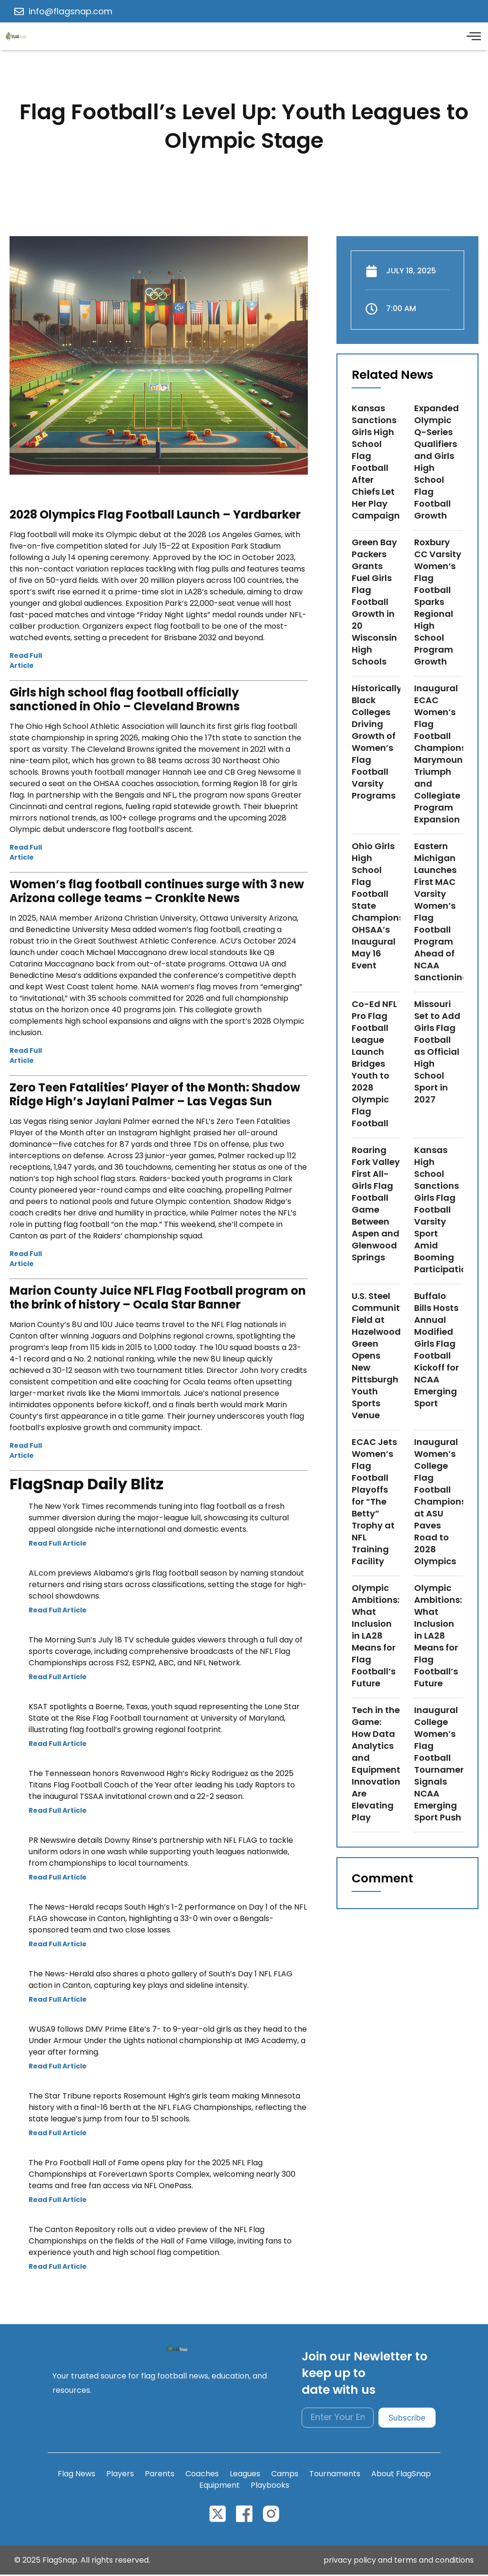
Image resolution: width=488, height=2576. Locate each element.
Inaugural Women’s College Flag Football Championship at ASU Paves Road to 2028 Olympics (447, 1502)
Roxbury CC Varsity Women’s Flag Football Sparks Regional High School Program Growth (437, 602)
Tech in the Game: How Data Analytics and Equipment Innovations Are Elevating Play (378, 1764)
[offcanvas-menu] (472, 36)
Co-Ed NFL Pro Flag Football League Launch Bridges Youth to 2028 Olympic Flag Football (374, 1064)
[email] (337, 2419)
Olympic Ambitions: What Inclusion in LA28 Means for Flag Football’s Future (375, 1636)
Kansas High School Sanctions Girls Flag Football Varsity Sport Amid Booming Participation (443, 1210)
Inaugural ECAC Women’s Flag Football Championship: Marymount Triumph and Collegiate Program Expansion (448, 754)
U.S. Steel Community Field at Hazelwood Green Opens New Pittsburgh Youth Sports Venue (378, 1356)
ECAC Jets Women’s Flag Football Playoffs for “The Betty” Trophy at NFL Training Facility (374, 1502)
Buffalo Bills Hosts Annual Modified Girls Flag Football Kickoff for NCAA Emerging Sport (436, 1350)
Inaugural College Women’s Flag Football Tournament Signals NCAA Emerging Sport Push (442, 1764)
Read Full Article (26, 661)
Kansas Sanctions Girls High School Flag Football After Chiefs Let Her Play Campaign (376, 462)
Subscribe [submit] (406, 2419)
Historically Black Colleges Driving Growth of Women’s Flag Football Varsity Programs (377, 742)
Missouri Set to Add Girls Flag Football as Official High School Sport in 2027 (437, 1052)
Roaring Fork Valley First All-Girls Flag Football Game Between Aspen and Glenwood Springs (376, 1204)
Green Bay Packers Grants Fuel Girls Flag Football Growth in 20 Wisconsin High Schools (374, 602)
